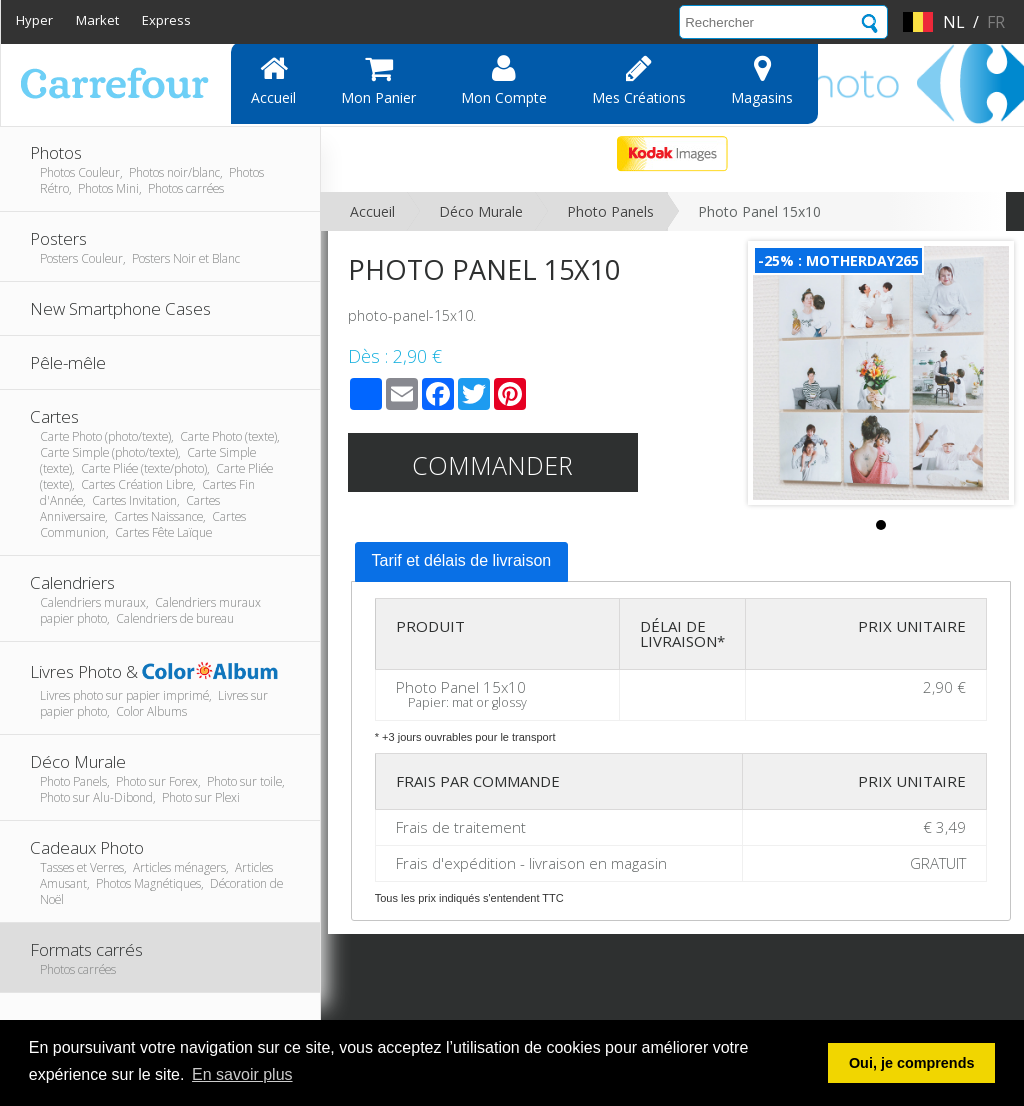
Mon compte (504, 80)
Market (97, 20)
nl (954, 22)
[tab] (462, 562)
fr (996, 22)
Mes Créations (639, 80)
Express (166, 20)
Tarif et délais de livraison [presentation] (462, 560)
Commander (492, 465)
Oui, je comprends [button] (912, 1063)
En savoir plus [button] (242, 1074)
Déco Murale (481, 211)
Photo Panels (610, 211)
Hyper (34, 20)
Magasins (762, 80)
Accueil (273, 80)
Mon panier (378, 80)
